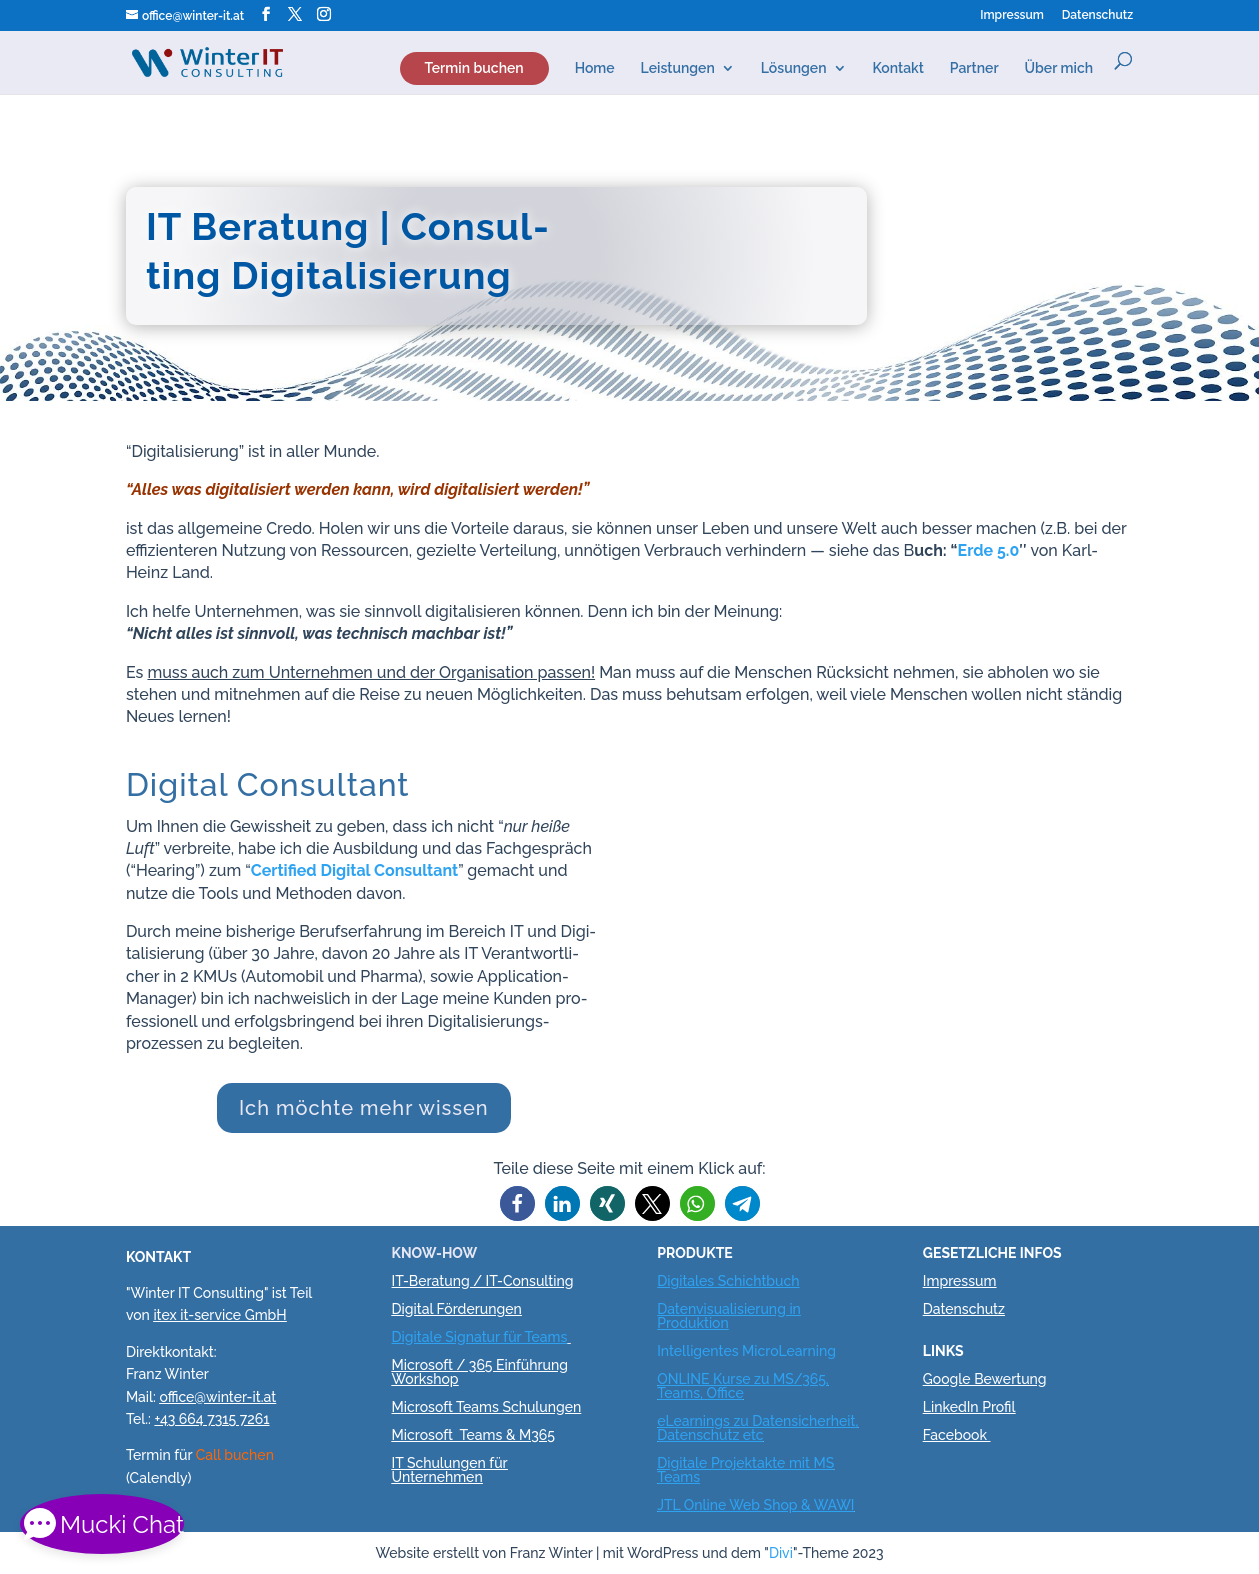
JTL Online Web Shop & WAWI (755, 1505)
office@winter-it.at (217, 1397)
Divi (781, 1553)
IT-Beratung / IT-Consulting (483, 1281)
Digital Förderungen (457, 1309)
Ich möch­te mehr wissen (364, 1108)
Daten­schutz (1097, 15)
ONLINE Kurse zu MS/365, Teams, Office (743, 1386)
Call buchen (235, 1455)
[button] (517, 1203)
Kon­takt (898, 65)
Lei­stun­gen (678, 65)
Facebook (955, 1435)
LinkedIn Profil (969, 1407)
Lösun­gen (794, 65)
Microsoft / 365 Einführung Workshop (480, 1372)
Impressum (960, 1281)
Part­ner (974, 65)
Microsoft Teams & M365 (473, 1435)
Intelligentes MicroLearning (746, 1351)
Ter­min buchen (474, 65)
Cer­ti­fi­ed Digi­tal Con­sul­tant (354, 870)
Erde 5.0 (989, 550)
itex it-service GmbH (219, 1315)
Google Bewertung (985, 1379)
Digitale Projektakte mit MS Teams (745, 1470)
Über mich (1059, 65)
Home (595, 65)
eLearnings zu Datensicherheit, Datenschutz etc (757, 1428)
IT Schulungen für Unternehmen (450, 1470)
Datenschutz (964, 1309)
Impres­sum (1012, 15)
